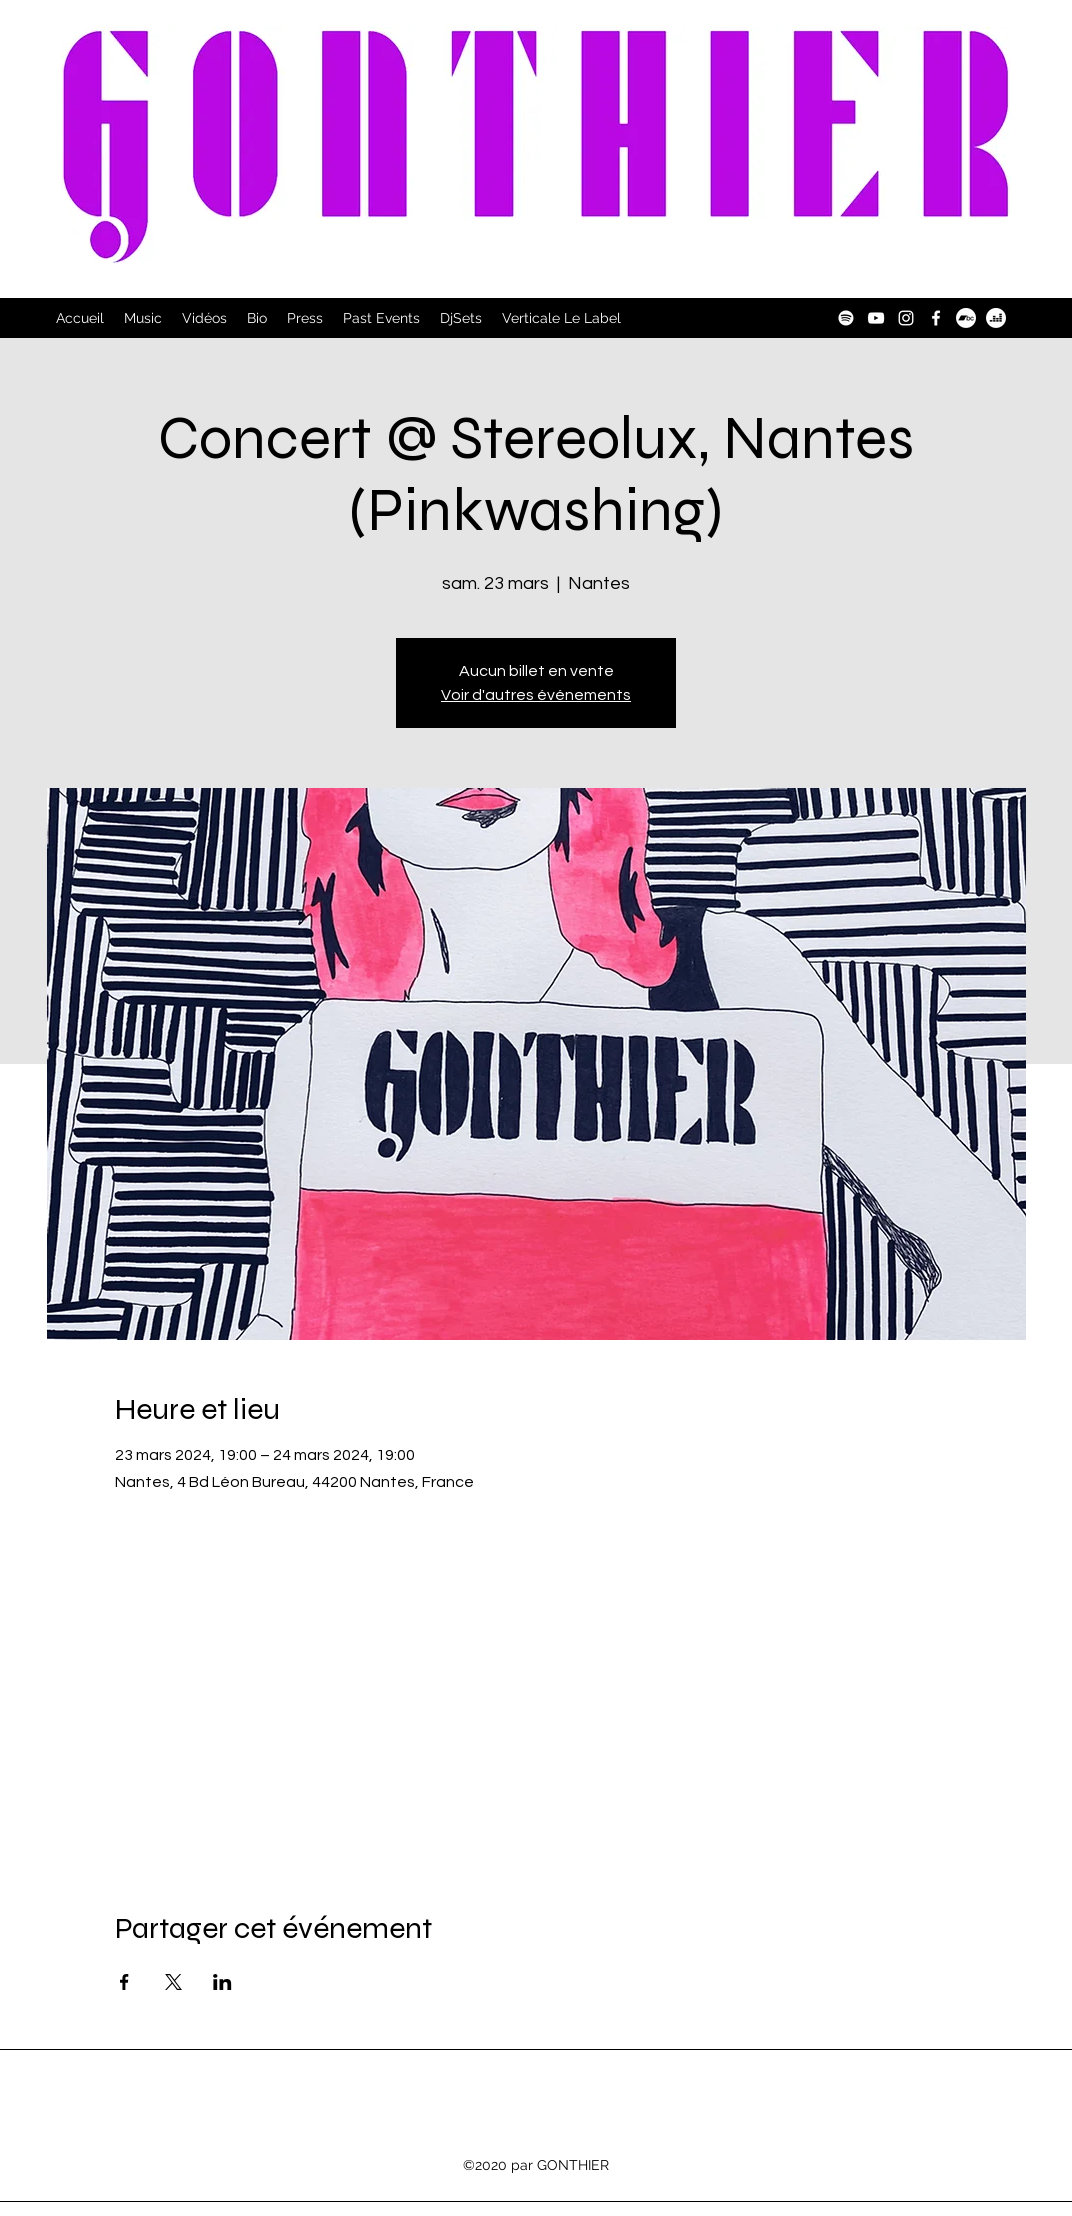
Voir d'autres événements (536, 695)
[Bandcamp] (966, 318)
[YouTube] (876, 318)
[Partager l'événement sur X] (173, 1982)
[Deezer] (996, 318)
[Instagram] (906, 318)
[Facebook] (936, 318)
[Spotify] (846, 318)
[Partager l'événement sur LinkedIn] (222, 1982)
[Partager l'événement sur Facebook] (124, 1982)
